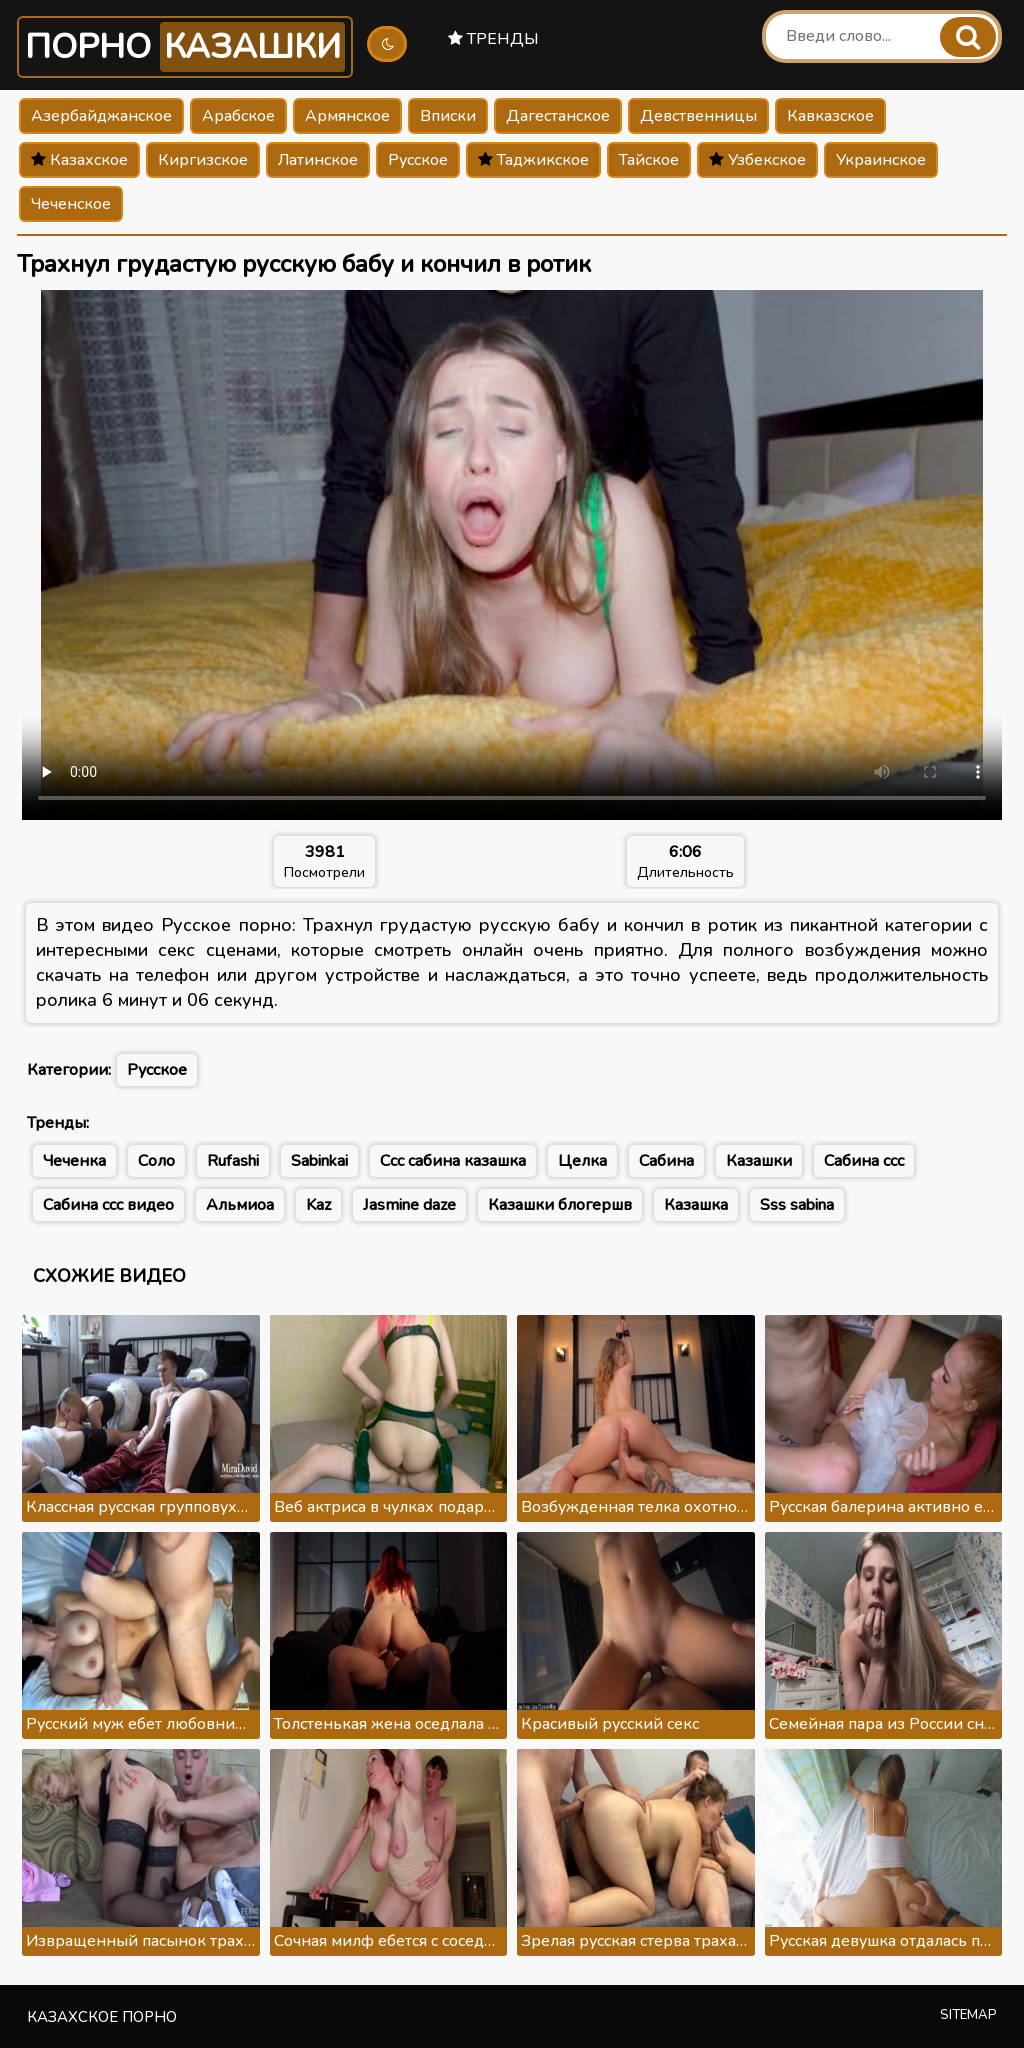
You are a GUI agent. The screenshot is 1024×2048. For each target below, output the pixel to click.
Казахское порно (102, 2017)
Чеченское (71, 204)
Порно (185, 47)
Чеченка (74, 1161)
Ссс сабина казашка (453, 1161)
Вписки (448, 116)
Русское (418, 160)
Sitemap (968, 2015)
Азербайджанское (101, 116)
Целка (582, 1161)
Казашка (696, 1205)
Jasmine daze (409, 1205)
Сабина (666, 1161)
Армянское (347, 116)
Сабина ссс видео (108, 1205)
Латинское (318, 160)
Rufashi (233, 1161)
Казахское (79, 160)
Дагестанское (558, 116)
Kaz (318, 1205)
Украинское (881, 160)
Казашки (759, 1161)
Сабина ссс (864, 1161)
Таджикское (533, 160)
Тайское (649, 160)
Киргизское (203, 160)
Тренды (493, 39)
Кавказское (830, 116)
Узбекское (757, 160)
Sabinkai (319, 1161)
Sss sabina (797, 1205)
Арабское (238, 116)
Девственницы (698, 116)
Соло (156, 1161)
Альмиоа (240, 1205)
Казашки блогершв (560, 1205)
